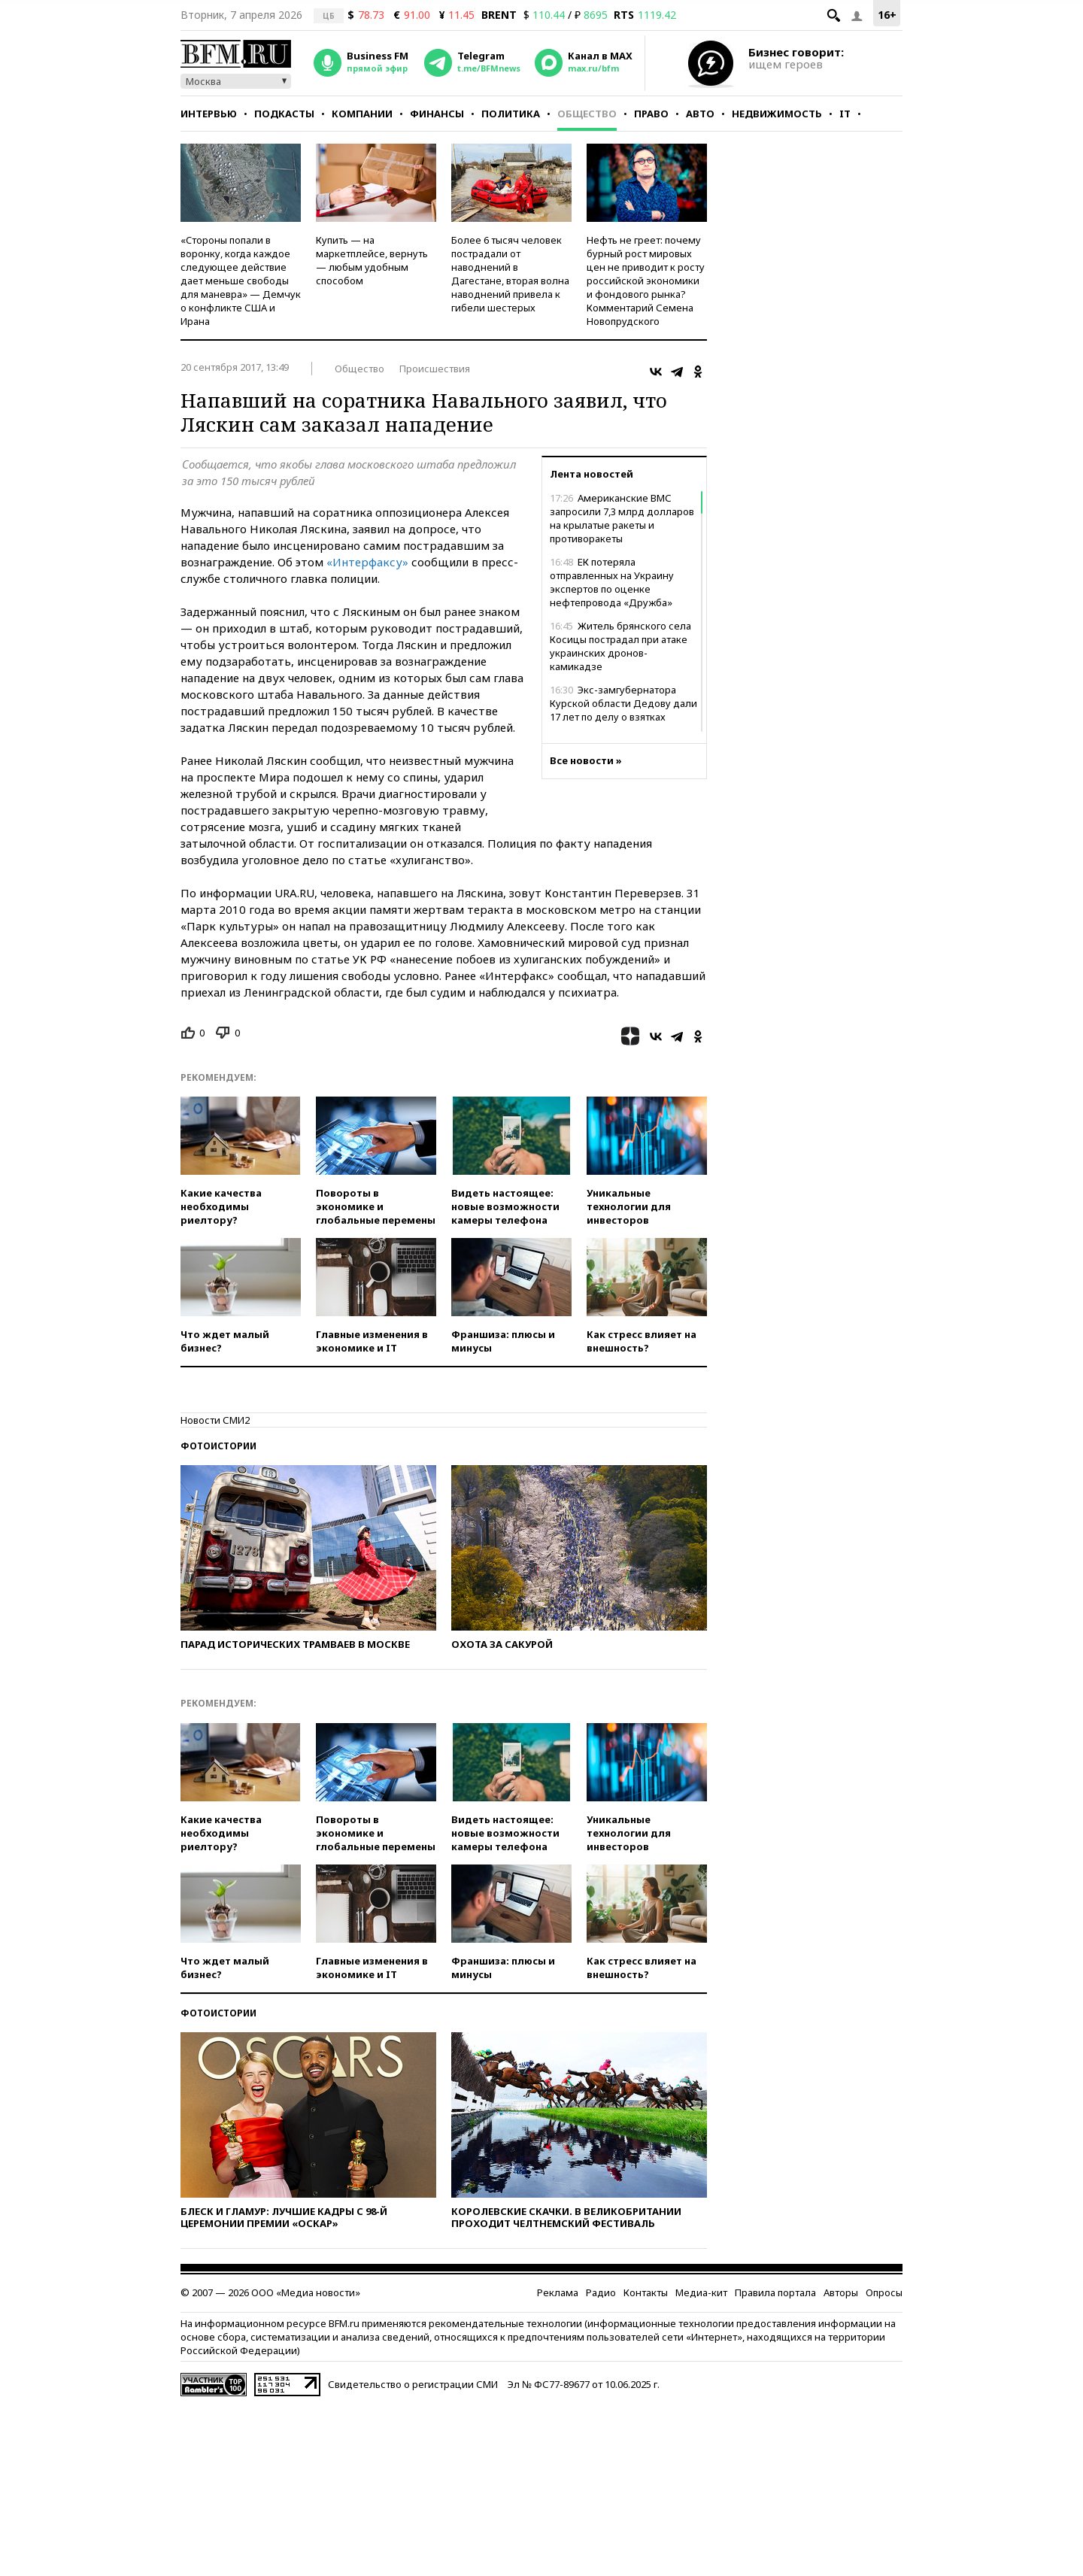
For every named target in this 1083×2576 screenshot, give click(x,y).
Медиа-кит (701, 2292)
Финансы (437, 113)
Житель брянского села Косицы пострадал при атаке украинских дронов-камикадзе (620, 646)
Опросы (884, 2292)
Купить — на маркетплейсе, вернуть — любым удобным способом (372, 260)
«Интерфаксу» (367, 561)
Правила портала (775, 2292)
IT (845, 113)
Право (651, 113)
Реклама (557, 2292)
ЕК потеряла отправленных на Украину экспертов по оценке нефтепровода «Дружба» (612, 582)
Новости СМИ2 (215, 1420)
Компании (362, 113)
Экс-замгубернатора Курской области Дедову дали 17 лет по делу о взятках (623, 703)
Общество (587, 113)
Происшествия (434, 369)
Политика (510, 113)
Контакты (645, 2292)
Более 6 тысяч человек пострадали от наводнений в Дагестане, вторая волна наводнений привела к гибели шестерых (510, 273)
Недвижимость (777, 113)
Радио (601, 2292)
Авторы (841, 2292)
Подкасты (284, 113)
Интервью (208, 113)
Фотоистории (218, 1446)
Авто (700, 113)
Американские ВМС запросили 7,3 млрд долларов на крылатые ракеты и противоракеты (622, 518)
